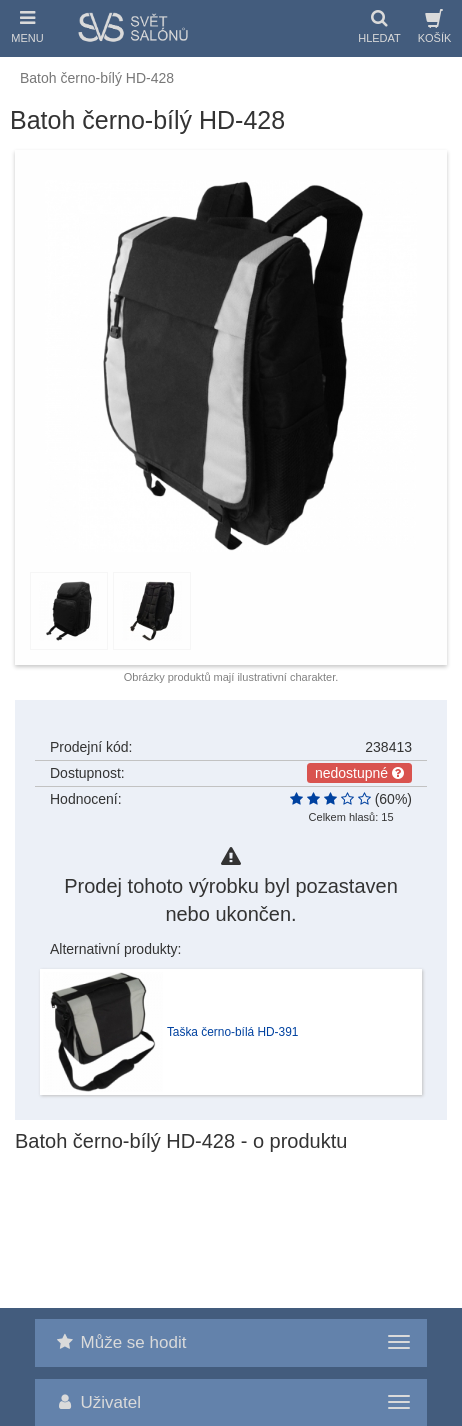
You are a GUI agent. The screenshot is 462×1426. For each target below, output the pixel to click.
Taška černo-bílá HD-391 (233, 1032)
